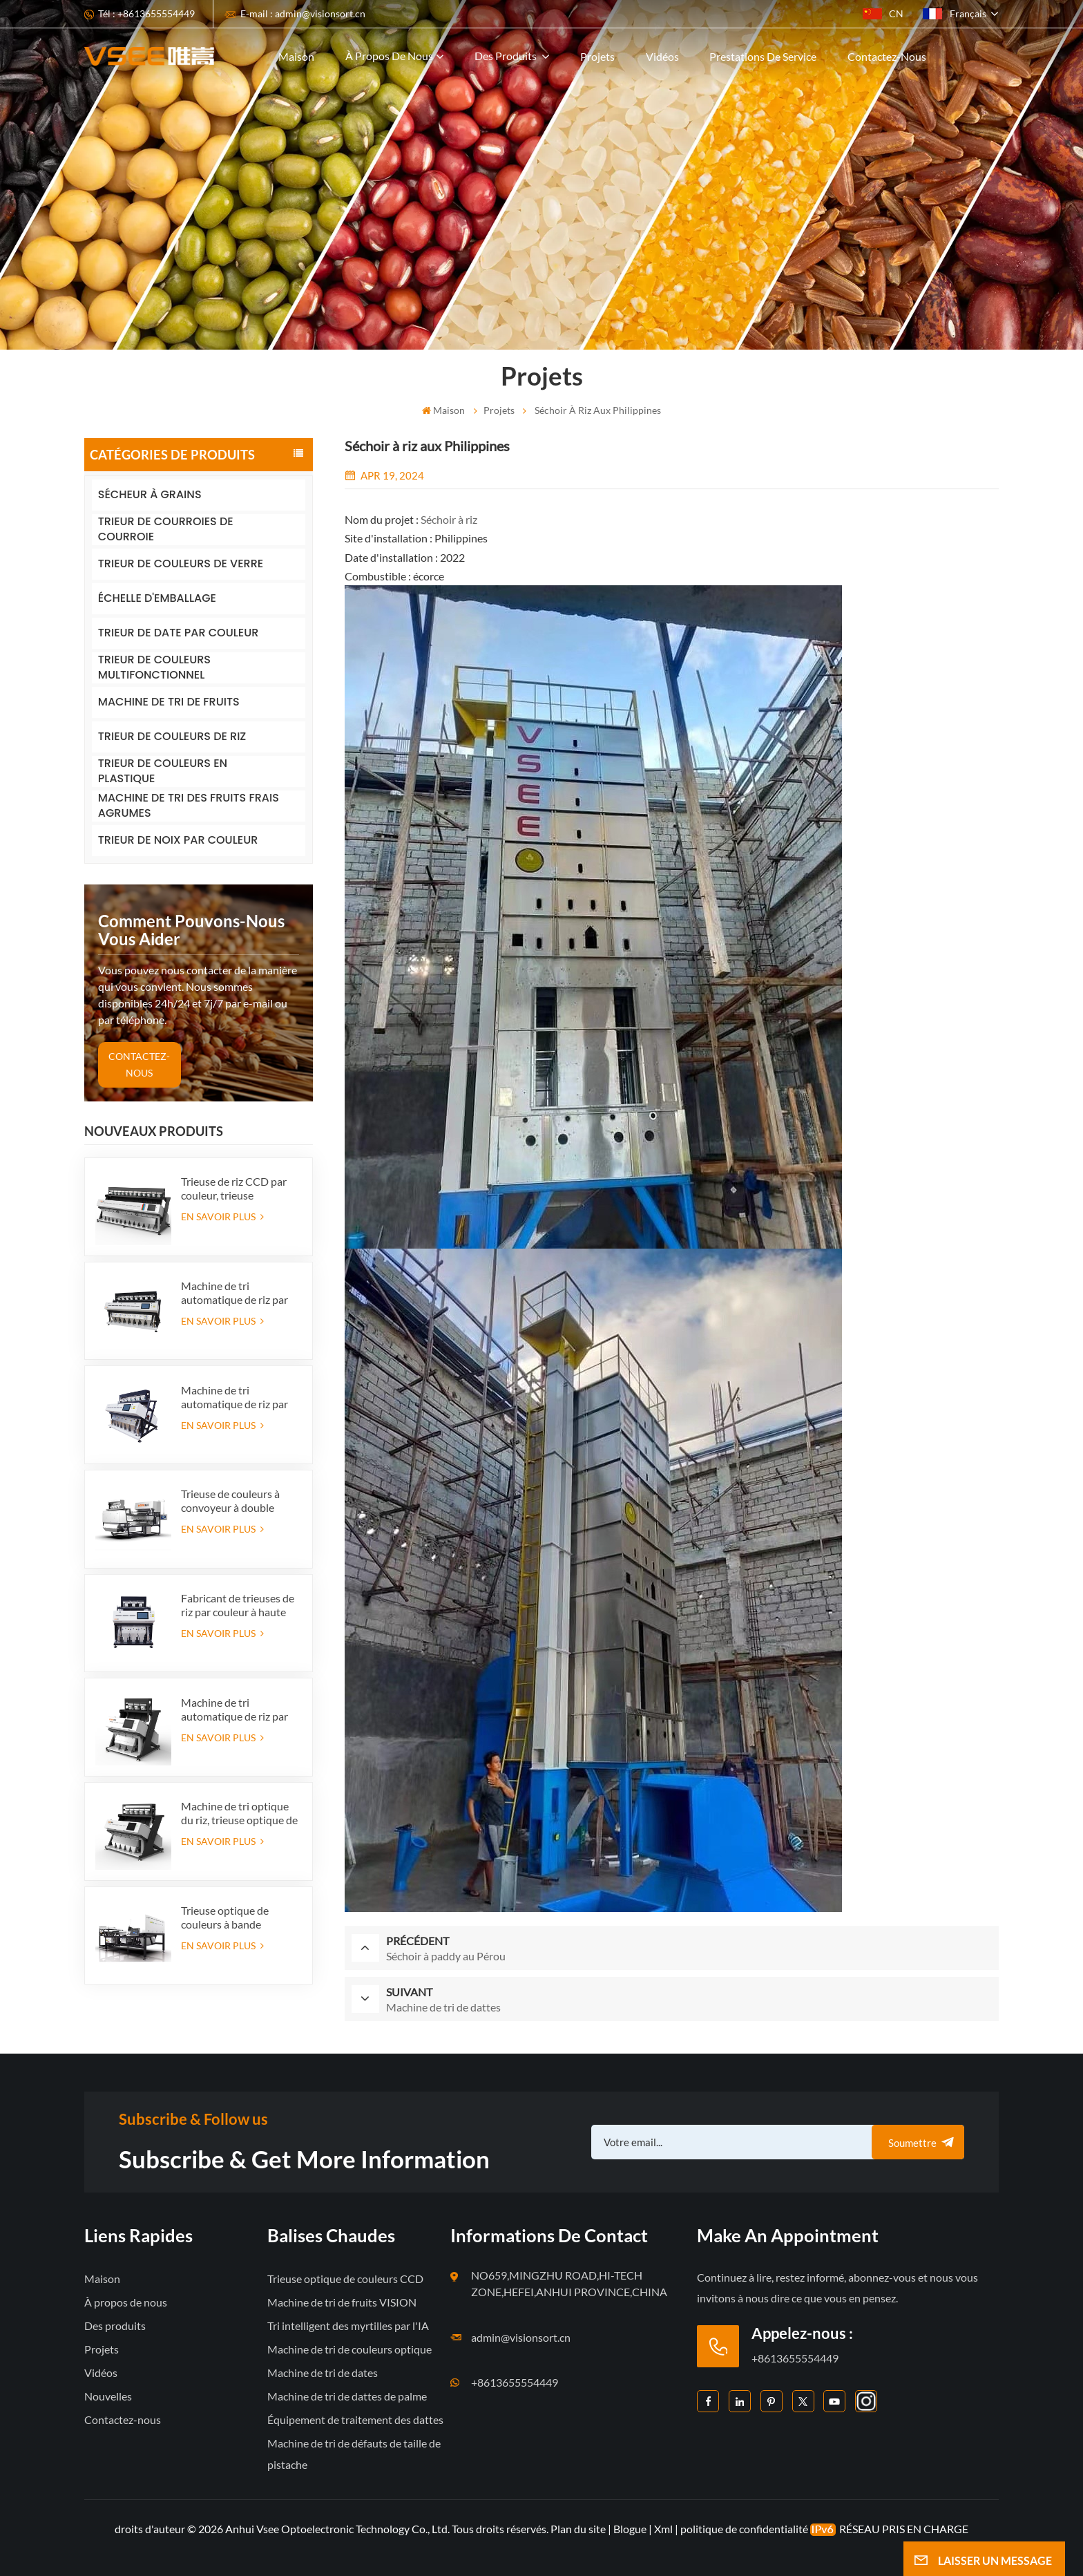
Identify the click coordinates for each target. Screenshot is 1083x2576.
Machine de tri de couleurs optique (349, 2349)
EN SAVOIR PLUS (222, 1216)
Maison (296, 56)
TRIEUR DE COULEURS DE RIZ (172, 736)
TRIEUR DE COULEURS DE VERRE (180, 563)
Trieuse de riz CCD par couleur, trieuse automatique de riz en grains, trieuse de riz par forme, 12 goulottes (237, 1188)
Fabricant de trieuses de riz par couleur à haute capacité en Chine (237, 1605)
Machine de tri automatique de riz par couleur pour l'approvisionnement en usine (237, 1709)
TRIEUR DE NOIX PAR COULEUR (178, 840)
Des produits (507, 55)
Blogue (629, 2528)
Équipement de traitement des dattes (355, 2419)
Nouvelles (108, 2396)
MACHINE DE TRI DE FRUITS (169, 702)
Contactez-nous (886, 56)
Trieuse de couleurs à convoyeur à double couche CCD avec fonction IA (230, 1501)
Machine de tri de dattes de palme (347, 2396)
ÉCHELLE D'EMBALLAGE (157, 598)
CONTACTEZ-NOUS (139, 1064)
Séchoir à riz (449, 519)
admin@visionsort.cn (521, 2337)
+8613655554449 (514, 2382)
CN (883, 13)
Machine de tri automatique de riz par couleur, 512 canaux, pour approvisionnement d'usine (240, 1293)
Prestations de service (762, 56)
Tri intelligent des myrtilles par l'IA (348, 2325)
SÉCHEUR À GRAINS (150, 494)
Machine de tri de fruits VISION (341, 2302)
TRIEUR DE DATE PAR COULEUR (178, 633)
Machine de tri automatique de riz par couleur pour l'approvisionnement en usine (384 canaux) (237, 1397)
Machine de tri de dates (322, 2372)
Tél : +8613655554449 (146, 13)
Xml (663, 2528)
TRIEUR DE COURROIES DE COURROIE (165, 529)
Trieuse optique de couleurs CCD (345, 2278)
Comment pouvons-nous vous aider (191, 930)
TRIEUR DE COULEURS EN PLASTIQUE (162, 771)
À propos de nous (389, 55)
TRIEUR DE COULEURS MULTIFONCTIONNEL (154, 667)
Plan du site (579, 2528)
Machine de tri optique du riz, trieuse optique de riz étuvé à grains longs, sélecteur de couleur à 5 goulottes (239, 1813)
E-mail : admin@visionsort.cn (302, 13)
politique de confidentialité (744, 2528)
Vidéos (662, 56)
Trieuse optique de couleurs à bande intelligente (225, 1917)
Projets (597, 56)
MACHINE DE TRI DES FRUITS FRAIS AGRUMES (188, 806)
